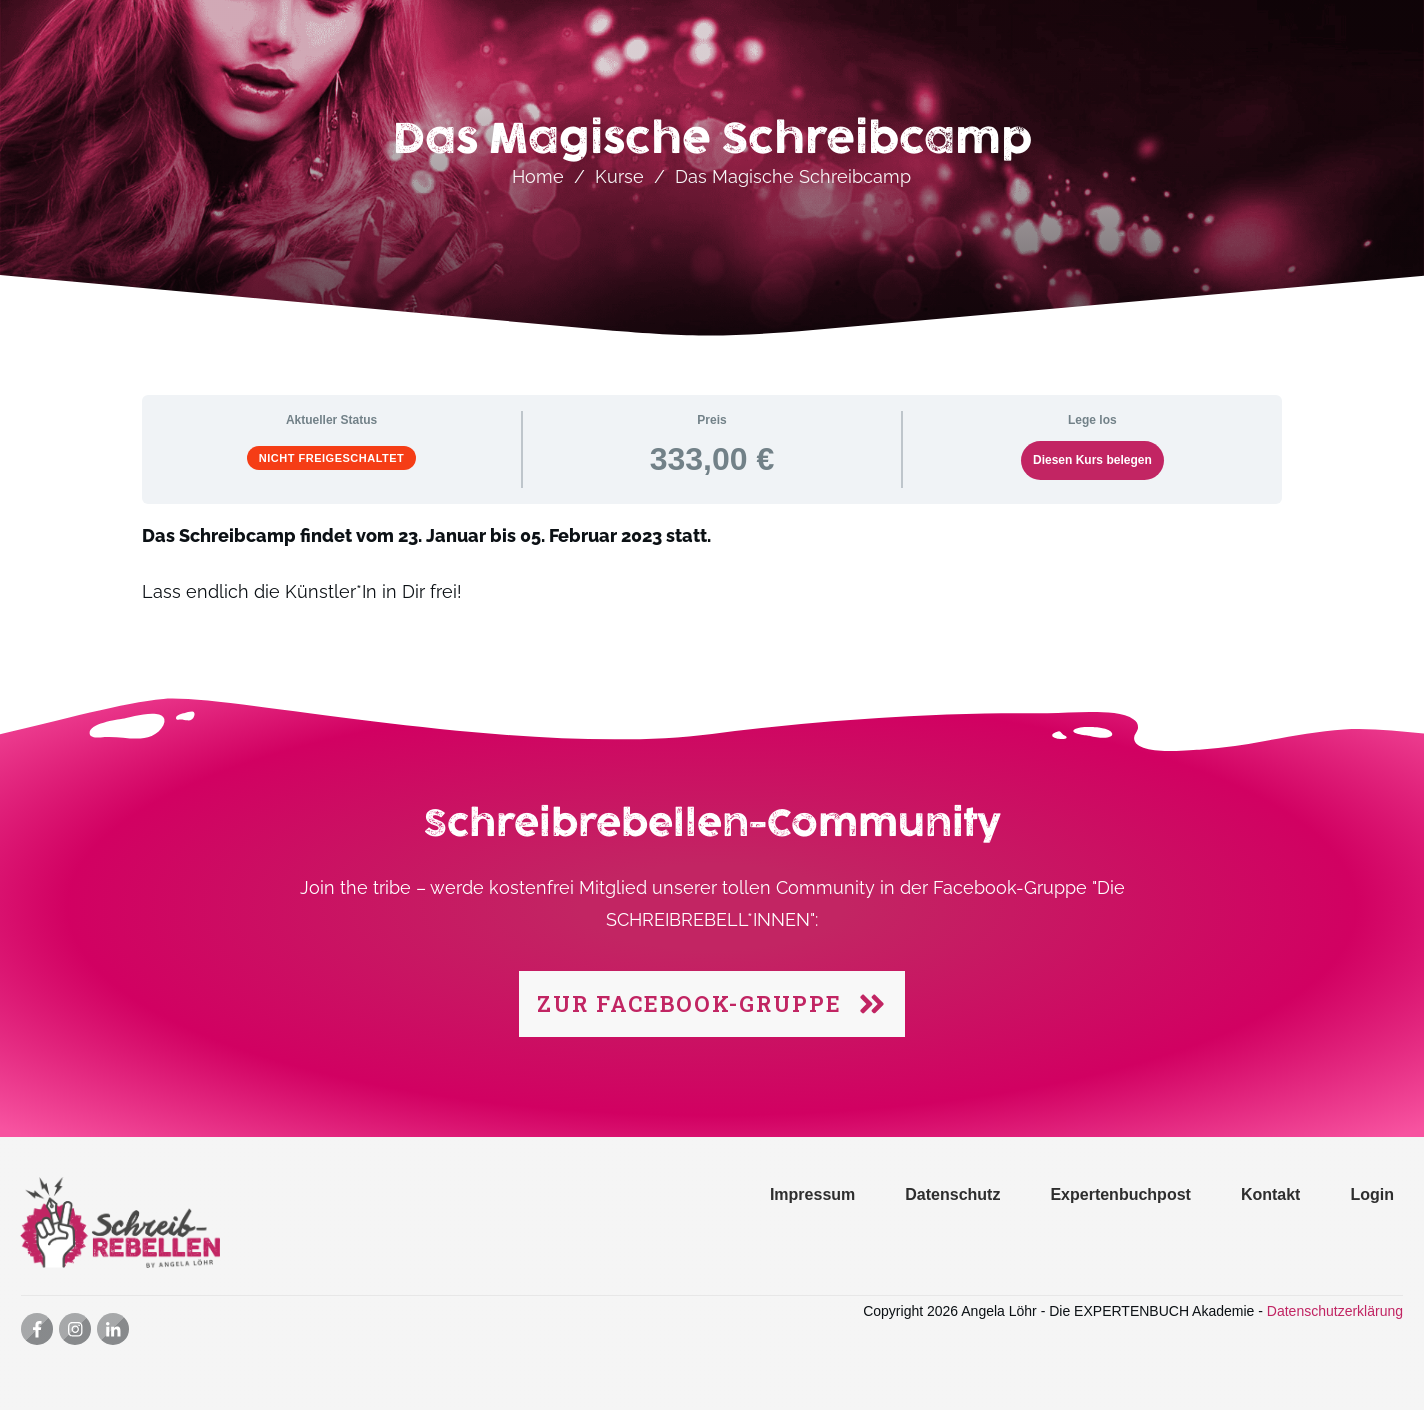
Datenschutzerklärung (1335, 1311)
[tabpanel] (711, 575)
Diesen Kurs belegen (1092, 460)
